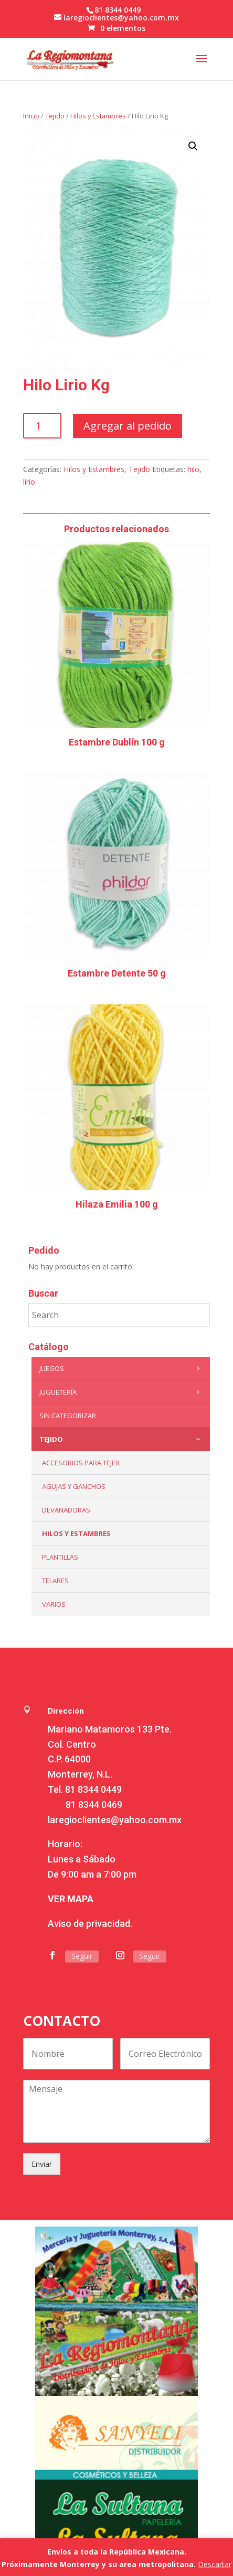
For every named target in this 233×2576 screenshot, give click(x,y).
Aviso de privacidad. (90, 1923)
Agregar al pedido (127, 426)
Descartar (214, 2564)
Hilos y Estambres (98, 115)
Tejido (55, 115)
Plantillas (60, 1557)
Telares (55, 1580)
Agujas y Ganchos (73, 1486)
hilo (193, 469)
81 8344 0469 (94, 1804)
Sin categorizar (67, 1415)
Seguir (81, 1956)
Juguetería (121, 1392)
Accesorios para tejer (81, 1462)
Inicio (31, 115)
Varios (54, 1604)
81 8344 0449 (93, 1789)
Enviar (41, 2164)
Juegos (121, 1368)
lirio (29, 482)
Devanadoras (66, 1510)
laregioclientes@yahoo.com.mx (115, 1819)
